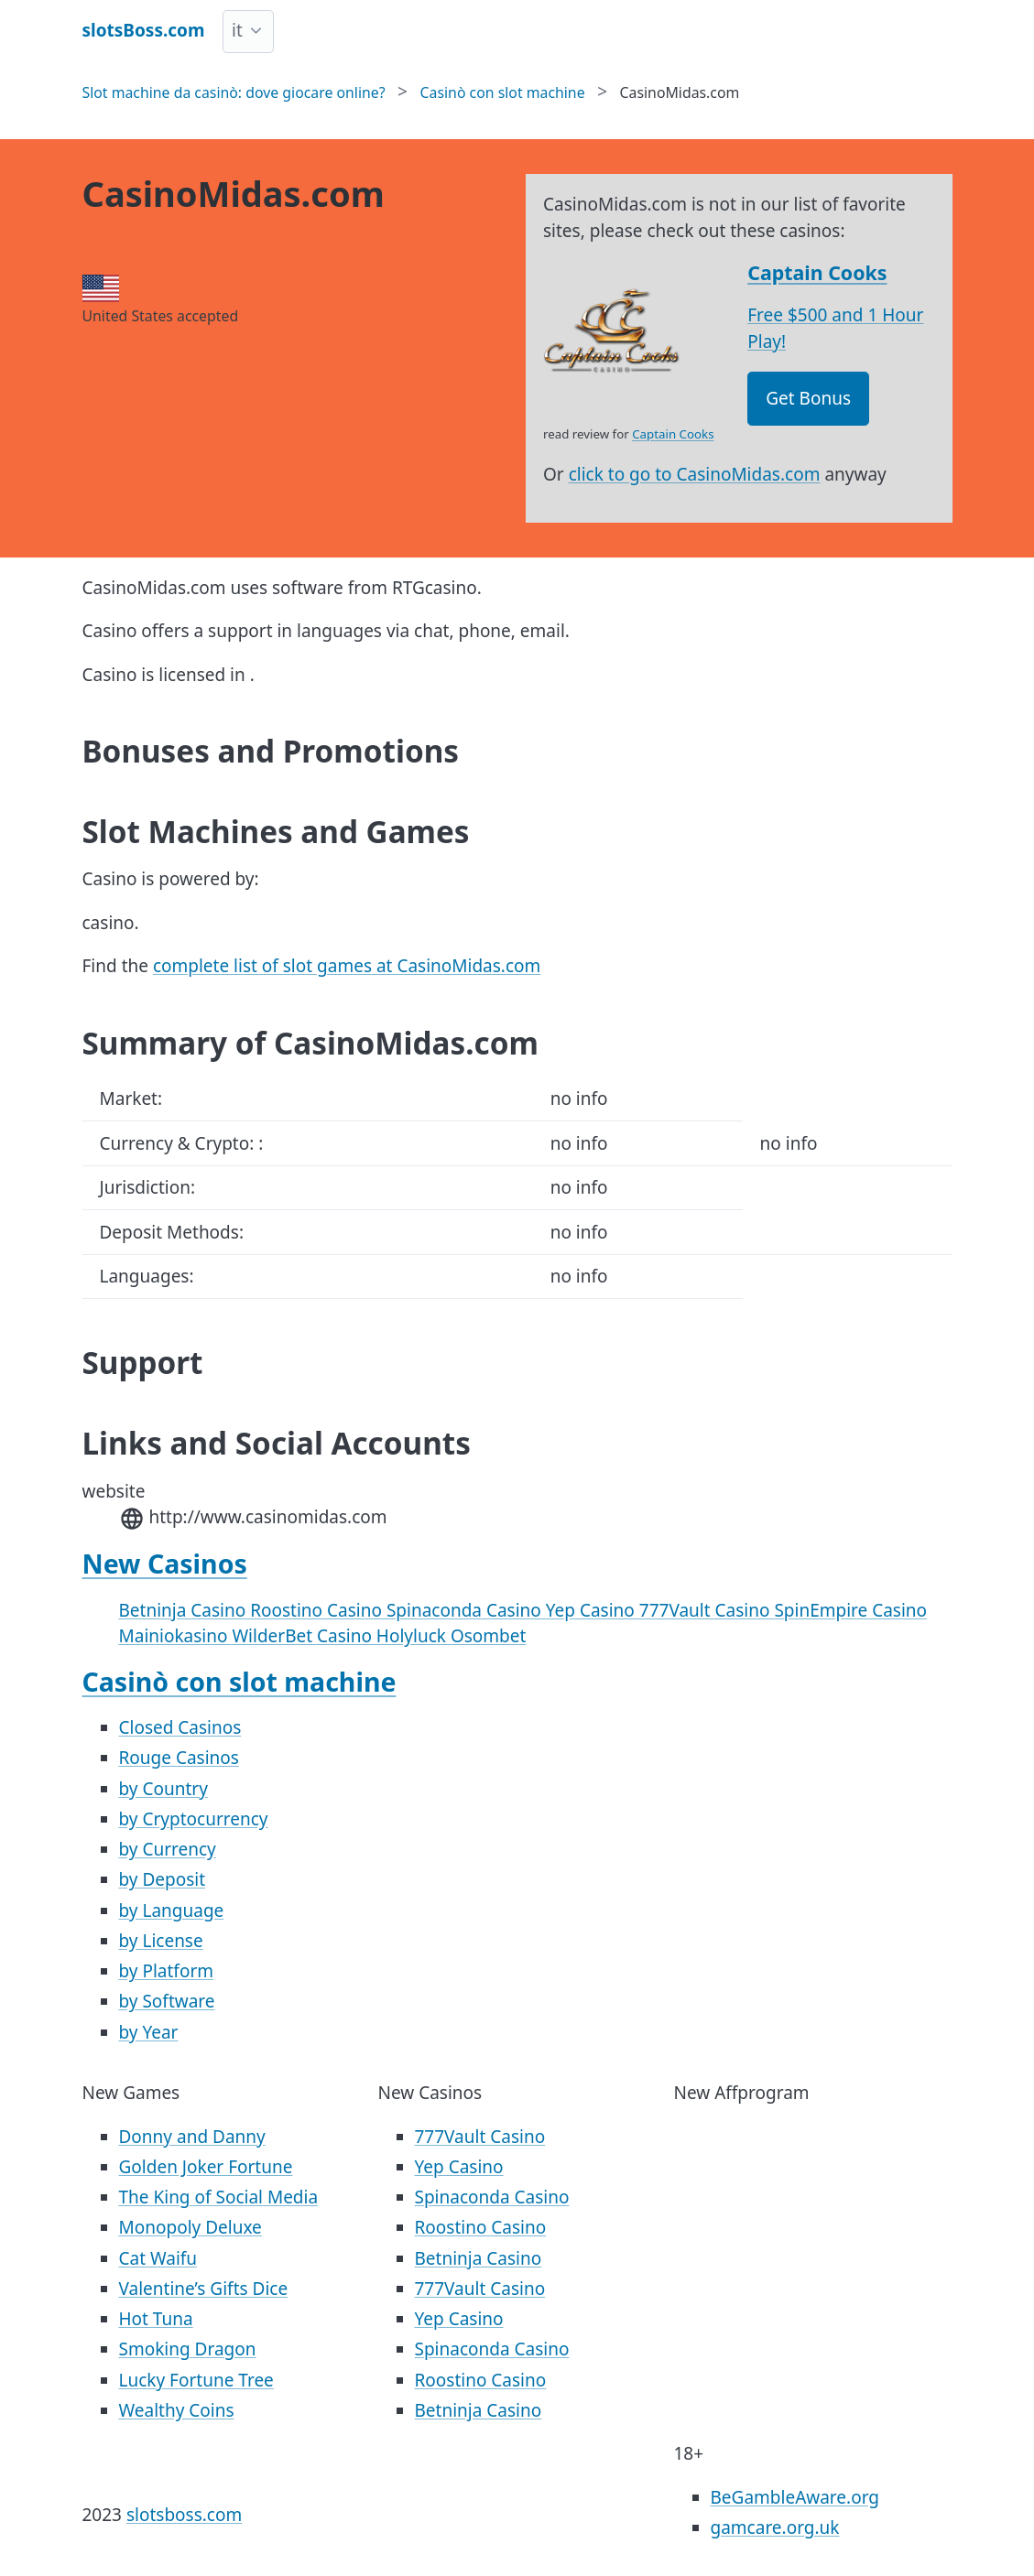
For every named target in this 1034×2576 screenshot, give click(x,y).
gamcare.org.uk (775, 2527)
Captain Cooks (817, 272)
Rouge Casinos (179, 1758)
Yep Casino (592, 1610)
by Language (171, 1910)
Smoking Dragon (187, 2349)
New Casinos (164, 1563)
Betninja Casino (185, 1610)
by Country (163, 1789)
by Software (167, 2001)
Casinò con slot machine (239, 1681)
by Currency (167, 1849)
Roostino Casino (318, 1610)
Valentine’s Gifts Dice (203, 2288)
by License (161, 1941)
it (237, 30)
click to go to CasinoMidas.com (695, 474)
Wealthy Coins (176, 2410)
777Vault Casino (707, 1610)
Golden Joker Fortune (206, 2167)
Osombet (488, 1636)
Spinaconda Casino (466, 1610)
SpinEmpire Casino (850, 1610)
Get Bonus (808, 398)
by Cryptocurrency (193, 1819)
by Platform (166, 1971)
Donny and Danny (192, 2136)
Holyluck (413, 1636)
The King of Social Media (219, 2197)
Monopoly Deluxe (190, 2227)
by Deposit (162, 1879)
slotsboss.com (184, 2515)
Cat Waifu (158, 2258)
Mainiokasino (176, 1636)
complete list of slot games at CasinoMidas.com (346, 966)
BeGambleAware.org (795, 2497)
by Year (149, 2032)
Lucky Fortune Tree (196, 2380)
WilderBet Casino (304, 1636)
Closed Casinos (180, 1727)
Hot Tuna (156, 2319)
